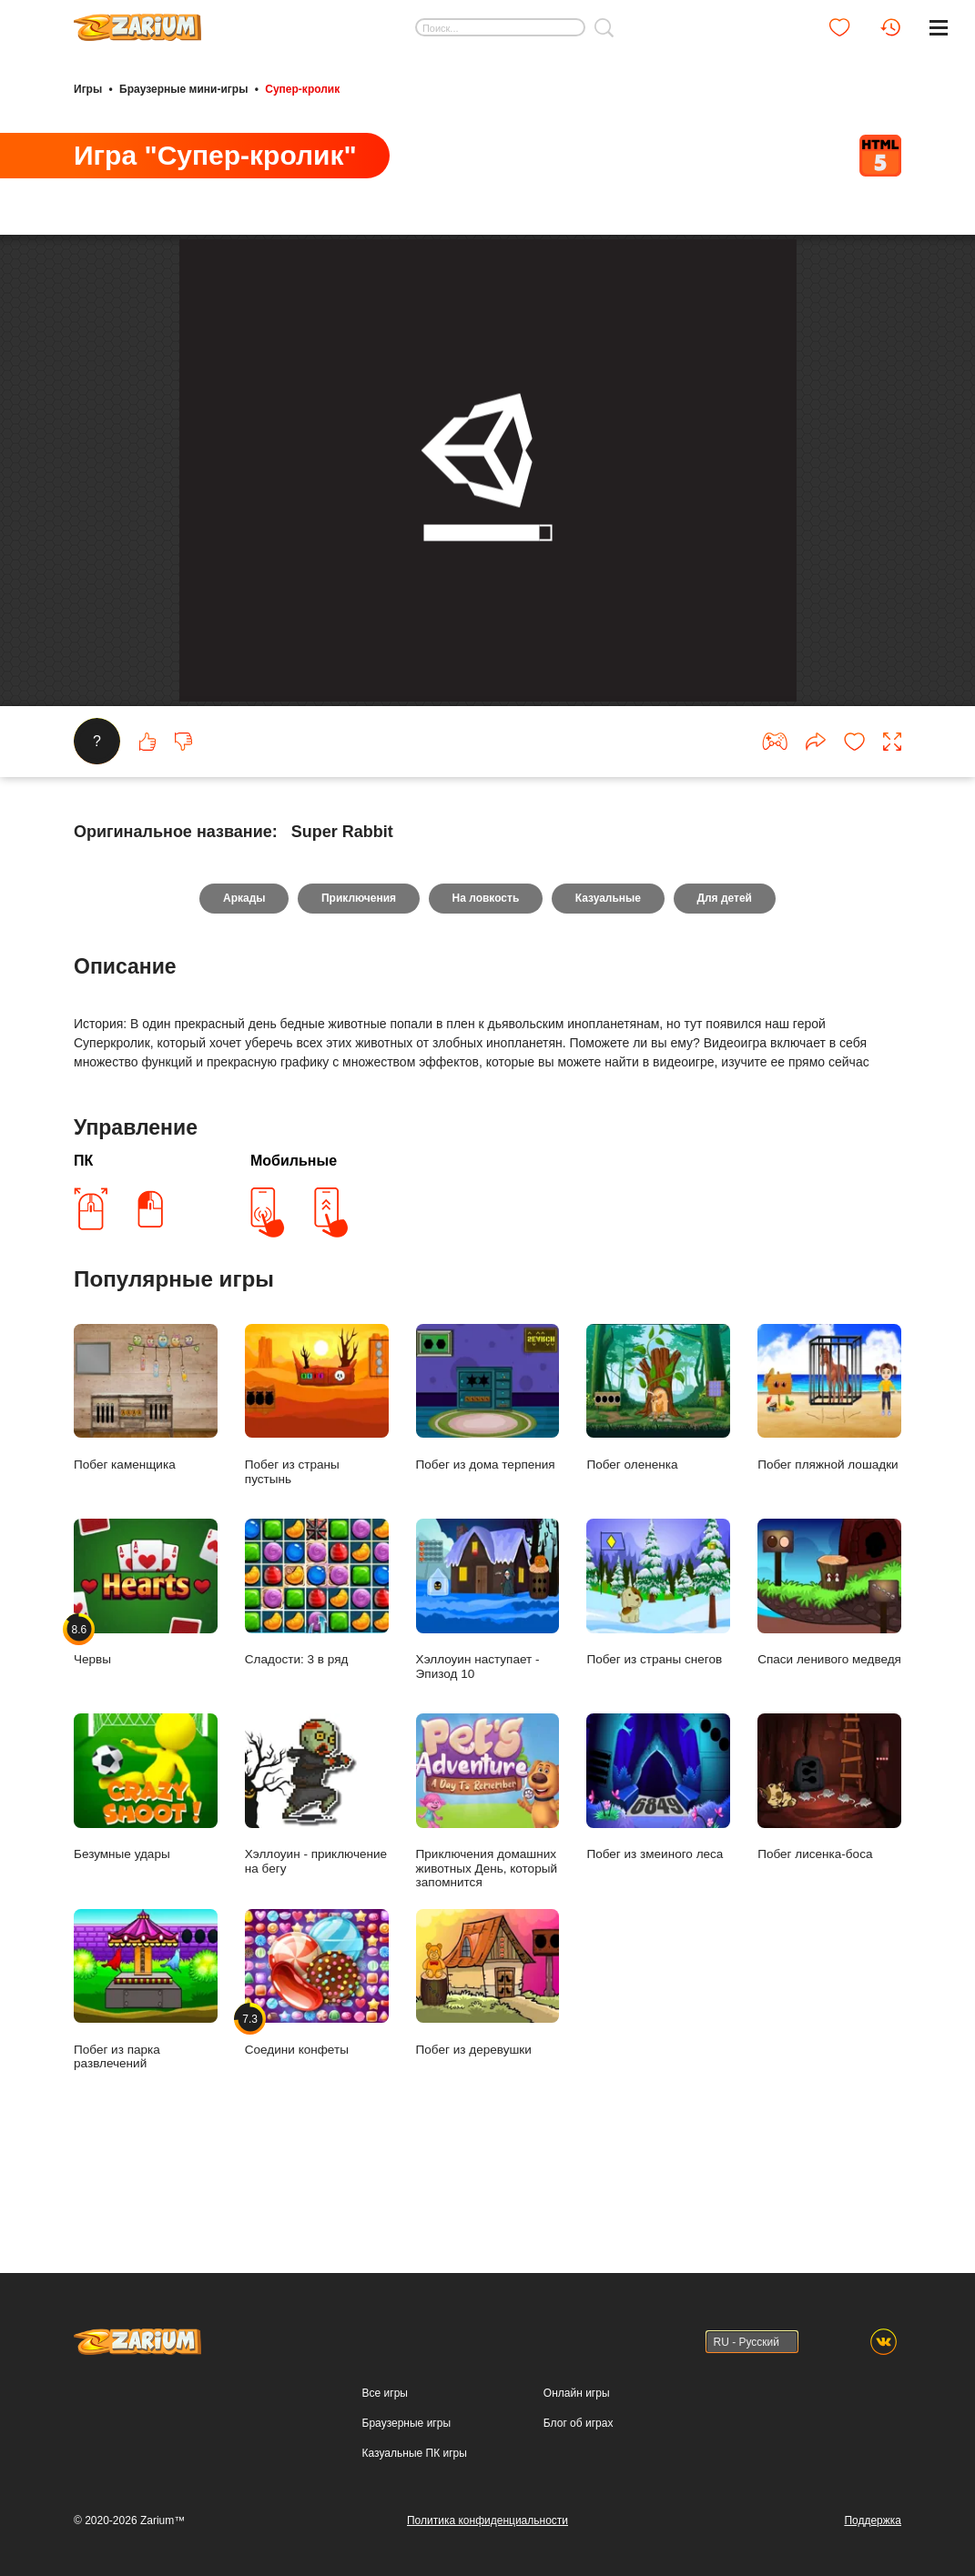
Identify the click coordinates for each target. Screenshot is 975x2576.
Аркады (243, 983)
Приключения (357, 983)
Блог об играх (578, 2423)
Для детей (726, 983)
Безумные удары (146, 1872)
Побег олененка (658, 1483)
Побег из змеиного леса (658, 1872)
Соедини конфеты (317, 2067)
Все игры (385, 2394)
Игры (88, 89)
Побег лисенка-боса (829, 1872)
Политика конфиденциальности (487, 2520)
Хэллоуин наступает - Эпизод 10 (488, 1684)
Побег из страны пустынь (317, 1490)
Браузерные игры (406, 2423)
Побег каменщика (146, 1483)
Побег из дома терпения (488, 1483)
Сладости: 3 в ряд (317, 1678)
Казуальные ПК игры (414, 2453)
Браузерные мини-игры (183, 89)
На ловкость (486, 983)
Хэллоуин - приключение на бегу (317, 1879)
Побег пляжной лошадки (829, 1483)
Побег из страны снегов (658, 1678)
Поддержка (872, 2520)
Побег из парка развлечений (146, 2074)
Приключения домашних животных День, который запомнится (488, 1887)
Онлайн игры (576, 2394)
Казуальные (608, 983)
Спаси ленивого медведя (829, 1678)
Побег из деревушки (488, 2067)
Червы (146, 1678)
